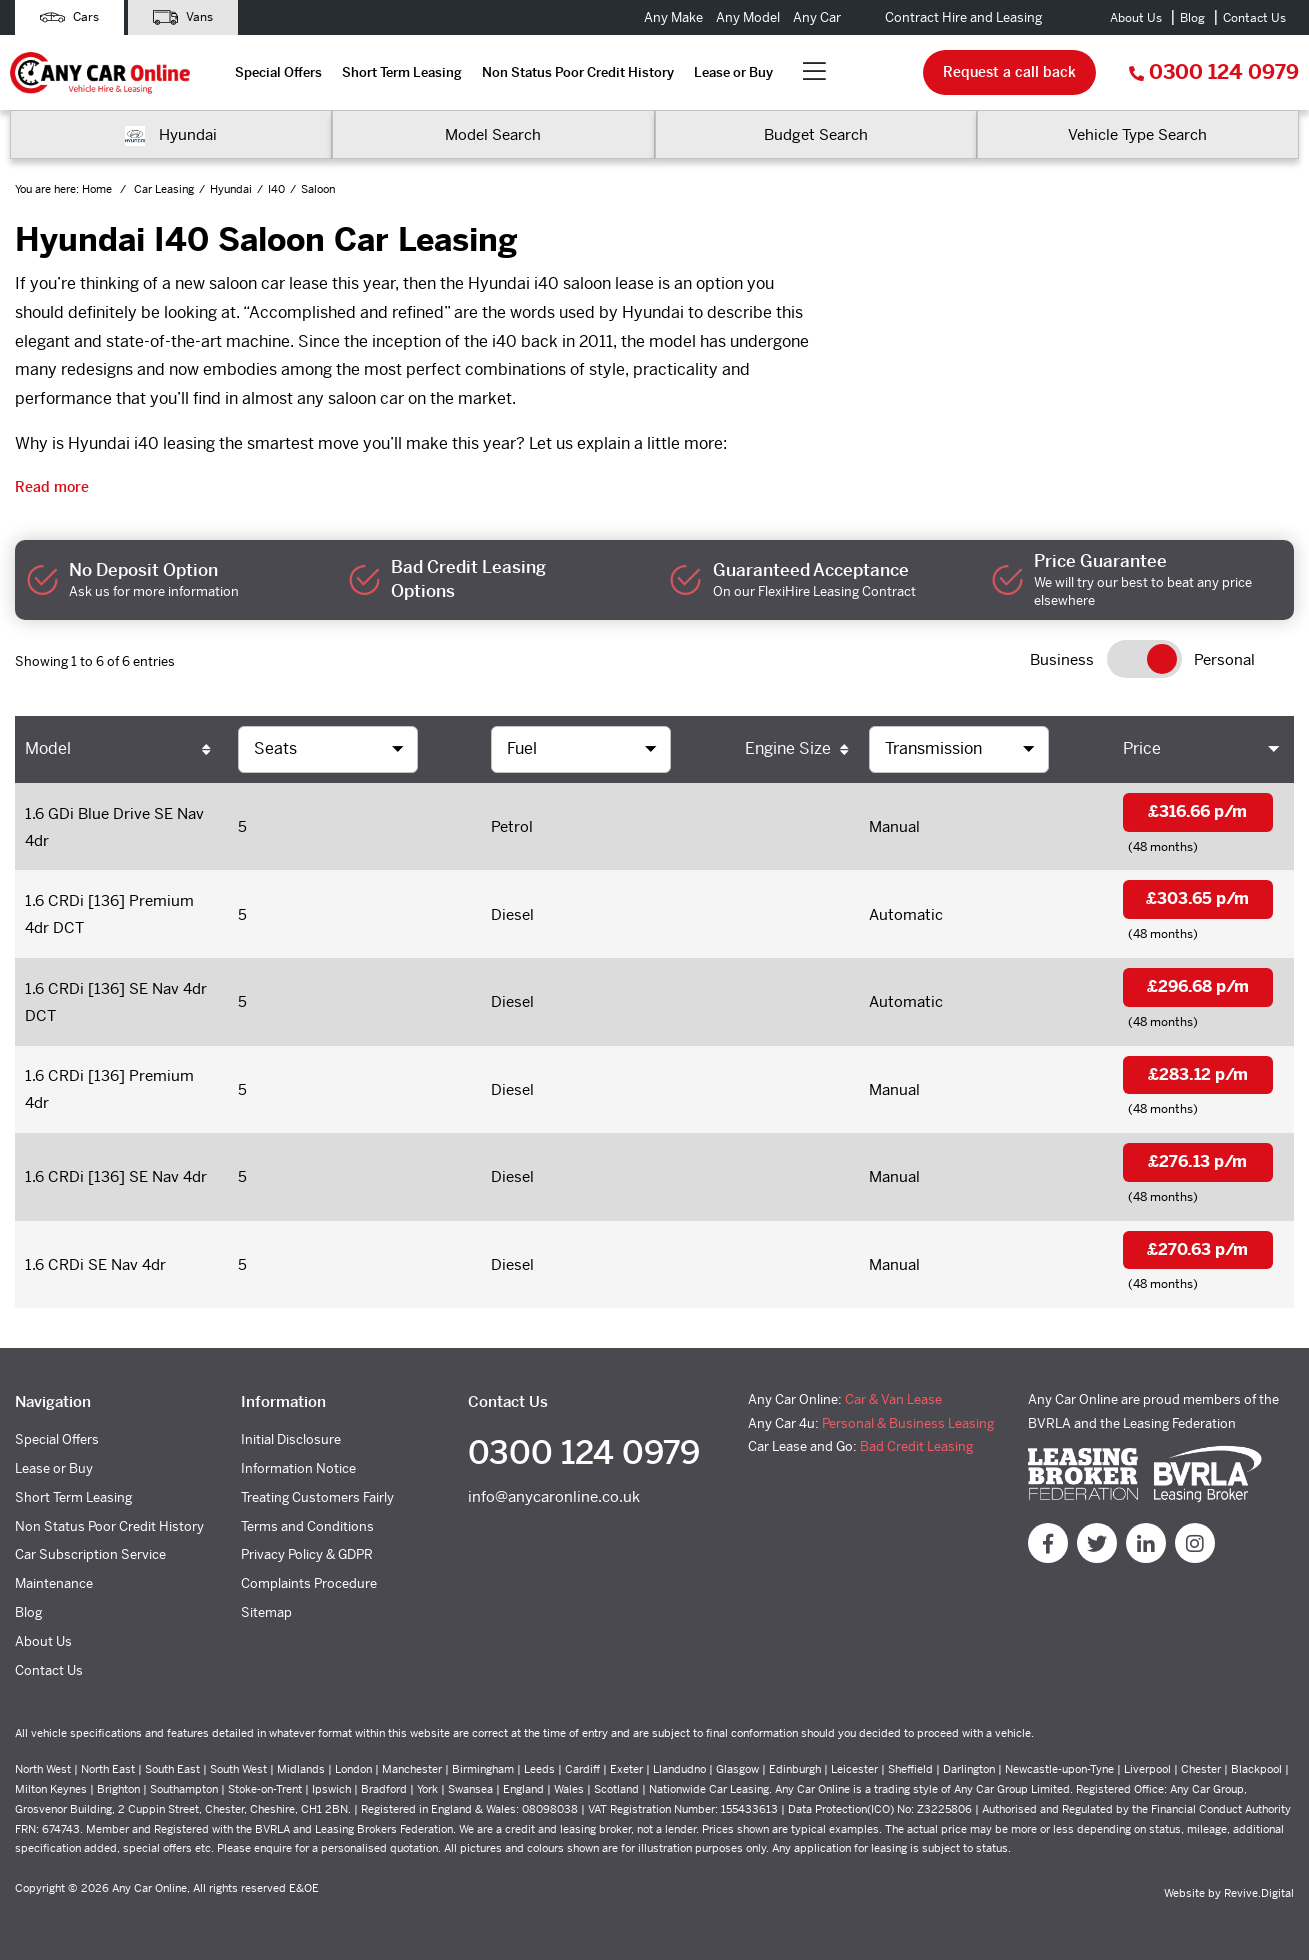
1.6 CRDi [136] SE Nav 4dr (116, 1176)
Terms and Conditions (307, 1526)
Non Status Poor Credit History (578, 72)
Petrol (512, 826)
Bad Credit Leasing (916, 1446)
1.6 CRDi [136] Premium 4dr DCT (109, 914)
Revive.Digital (1259, 1893)
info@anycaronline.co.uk (554, 1496)
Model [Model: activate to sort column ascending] (48, 748)
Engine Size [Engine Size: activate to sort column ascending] (788, 748)
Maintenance (54, 1583)
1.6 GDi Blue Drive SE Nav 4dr (114, 827)
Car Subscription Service (90, 1554)
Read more (52, 487)
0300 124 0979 (1214, 72)
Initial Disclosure (291, 1439)
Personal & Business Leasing (908, 1423)
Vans (183, 17)
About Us (1136, 18)
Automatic (906, 914)
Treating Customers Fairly (317, 1497)
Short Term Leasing (402, 72)
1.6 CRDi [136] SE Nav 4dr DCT (116, 1002)
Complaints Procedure (309, 1583)
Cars (69, 17)
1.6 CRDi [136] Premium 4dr (109, 1089)
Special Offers (278, 72)
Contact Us (1254, 18)
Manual (894, 826)
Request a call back (1009, 72)
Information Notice (298, 1468)
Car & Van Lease (893, 1399)
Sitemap (266, 1612)
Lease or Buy (733, 72)
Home (98, 189)
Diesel (512, 914)
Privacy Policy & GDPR (307, 1554)
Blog (1192, 18)
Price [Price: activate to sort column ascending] (1142, 748)
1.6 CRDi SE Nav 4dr (95, 1264)
